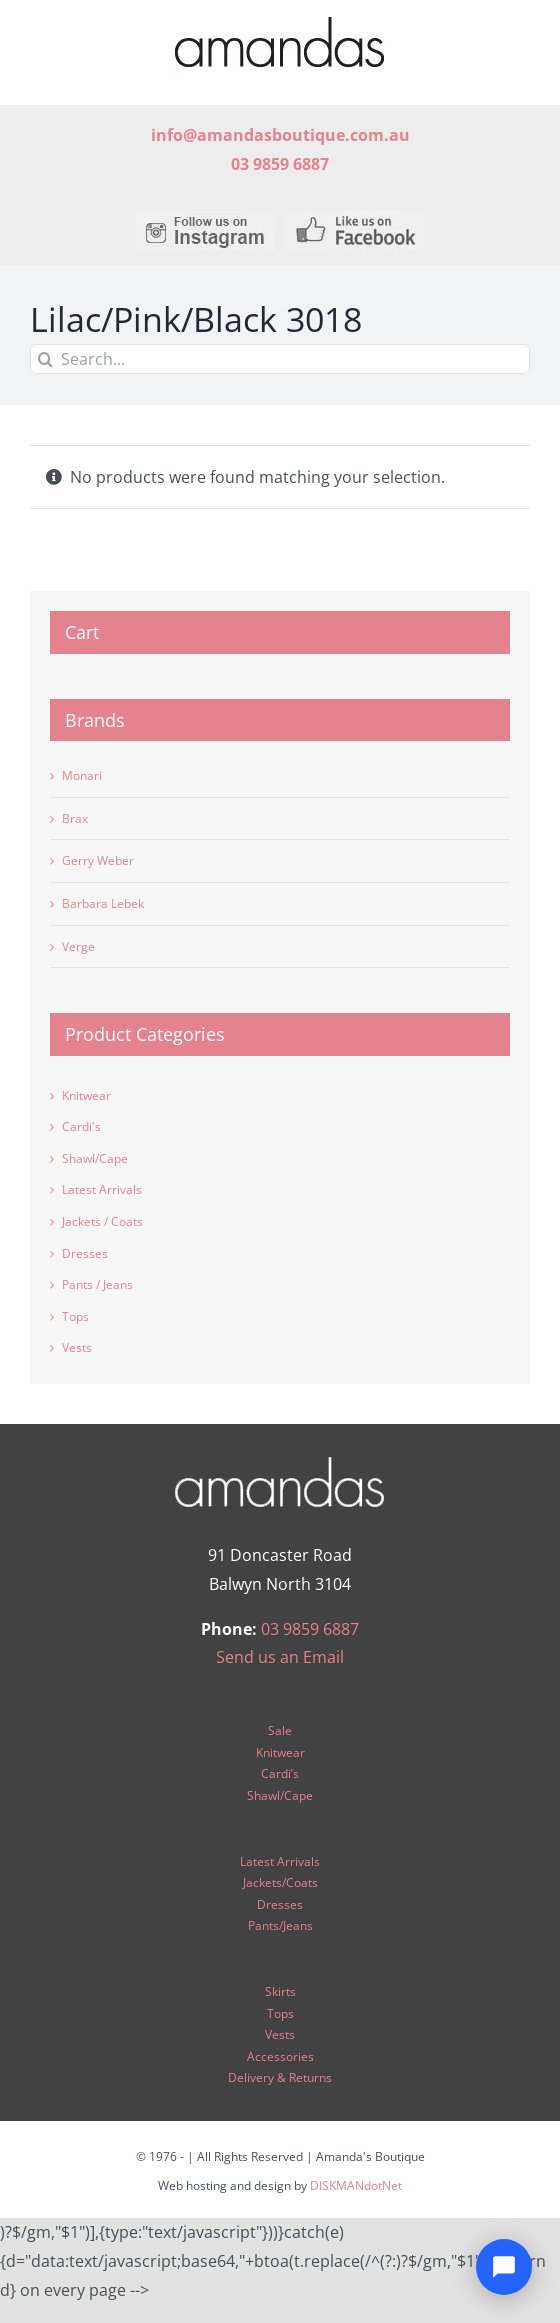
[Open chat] (504, 2267)
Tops (75, 1316)
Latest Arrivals (102, 1189)
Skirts (280, 1991)
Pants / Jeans (97, 1284)
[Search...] (280, 359)
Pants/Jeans (280, 1925)
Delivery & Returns (280, 2077)
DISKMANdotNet (356, 2185)
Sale (280, 1730)
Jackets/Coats (280, 1882)
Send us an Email (280, 1657)
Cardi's (81, 1126)
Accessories (280, 2056)
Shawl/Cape (95, 1158)
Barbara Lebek (103, 903)
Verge (78, 946)
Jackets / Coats (102, 1221)
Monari (82, 775)
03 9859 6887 (310, 1629)
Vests (77, 1347)
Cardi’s (280, 1773)
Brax (75, 818)
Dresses (85, 1253)
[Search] (45, 359)
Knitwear (86, 1095)
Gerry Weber (98, 860)
